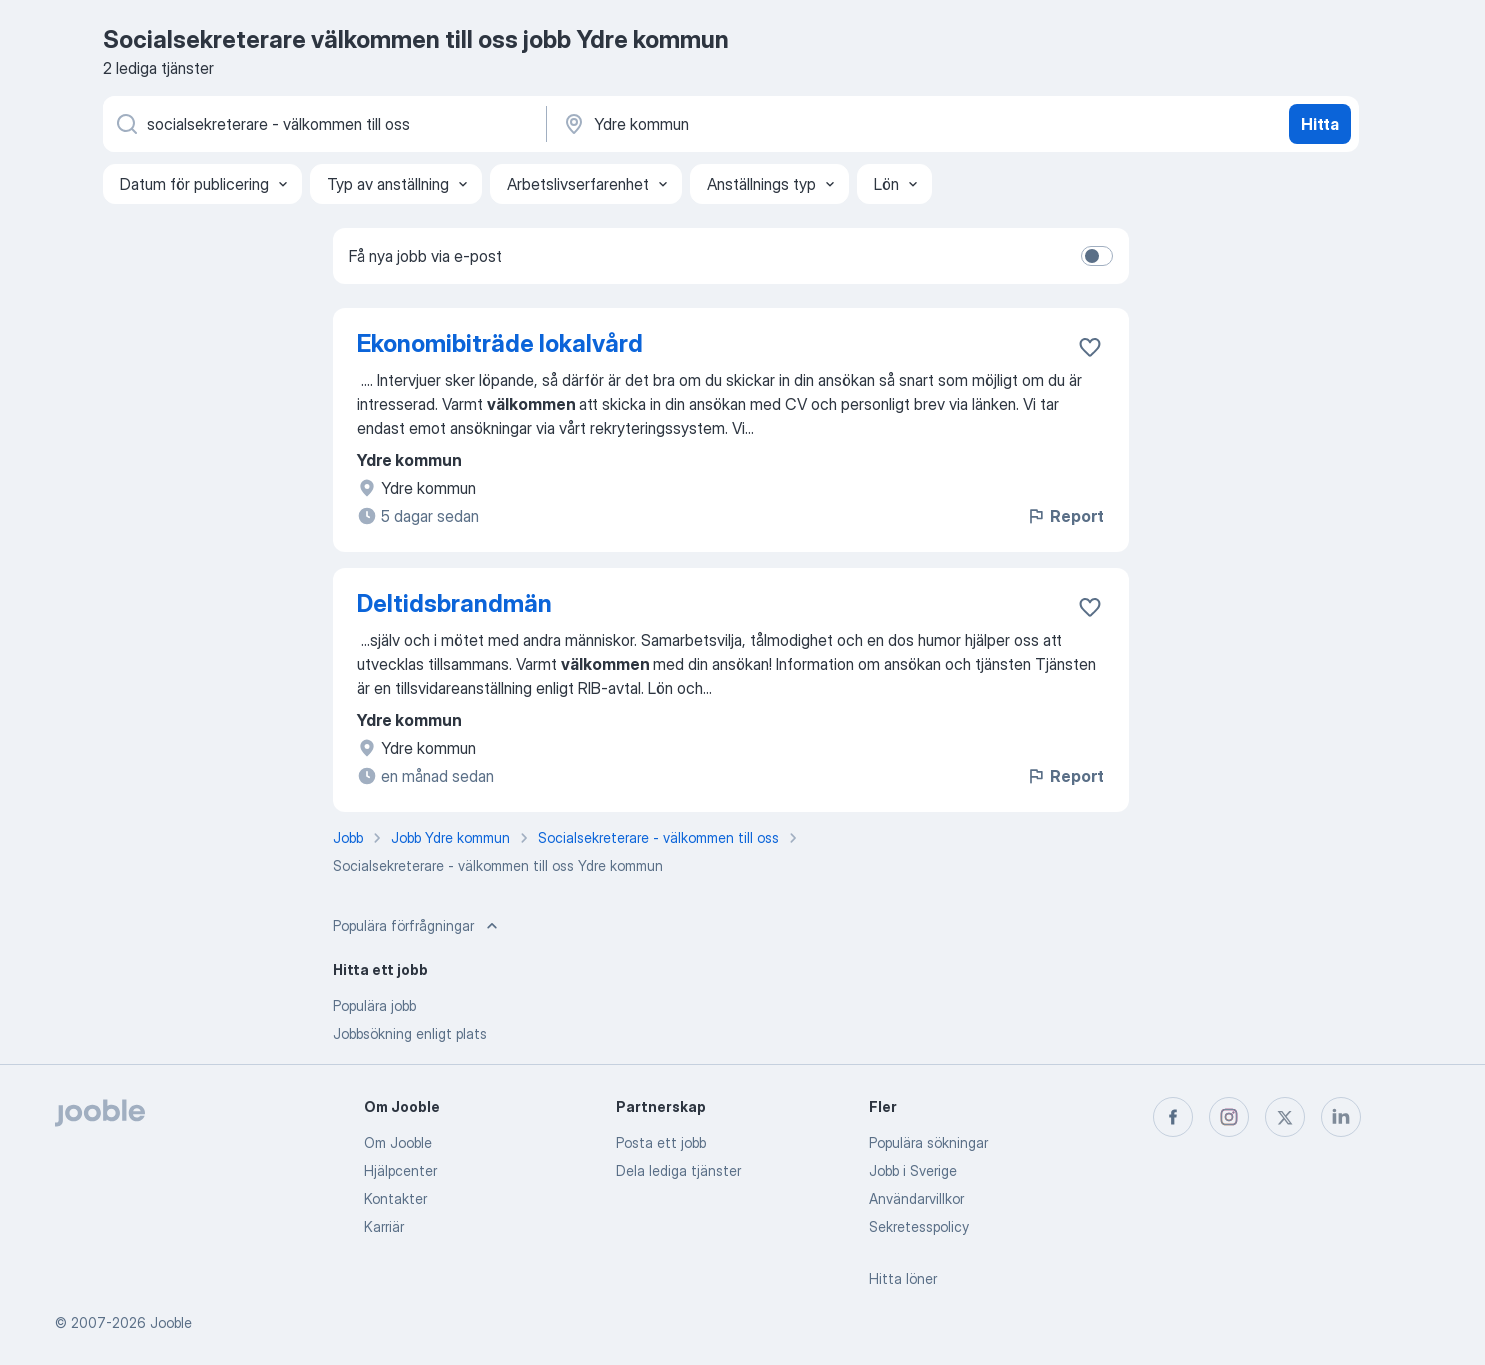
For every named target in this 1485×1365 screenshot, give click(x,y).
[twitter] (1285, 1117)
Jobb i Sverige (913, 1170)
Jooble (171, 1322)
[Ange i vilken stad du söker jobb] (770, 124)
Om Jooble (398, 1142)
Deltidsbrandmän (454, 603)
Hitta (1320, 124)
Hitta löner (903, 1278)
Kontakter (395, 1198)
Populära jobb (374, 1005)
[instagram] (1229, 1117)
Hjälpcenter (400, 1170)
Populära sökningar (928, 1142)
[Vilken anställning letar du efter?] (323, 124)
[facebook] (1173, 1117)
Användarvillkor (916, 1198)
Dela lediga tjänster (678, 1170)
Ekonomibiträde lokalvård (500, 343)
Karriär (384, 1226)
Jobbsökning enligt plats (410, 1033)
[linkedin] (1341, 1117)
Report (1065, 516)
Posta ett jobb (661, 1142)
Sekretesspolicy (919, 1226)
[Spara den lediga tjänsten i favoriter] (1090, 347)
